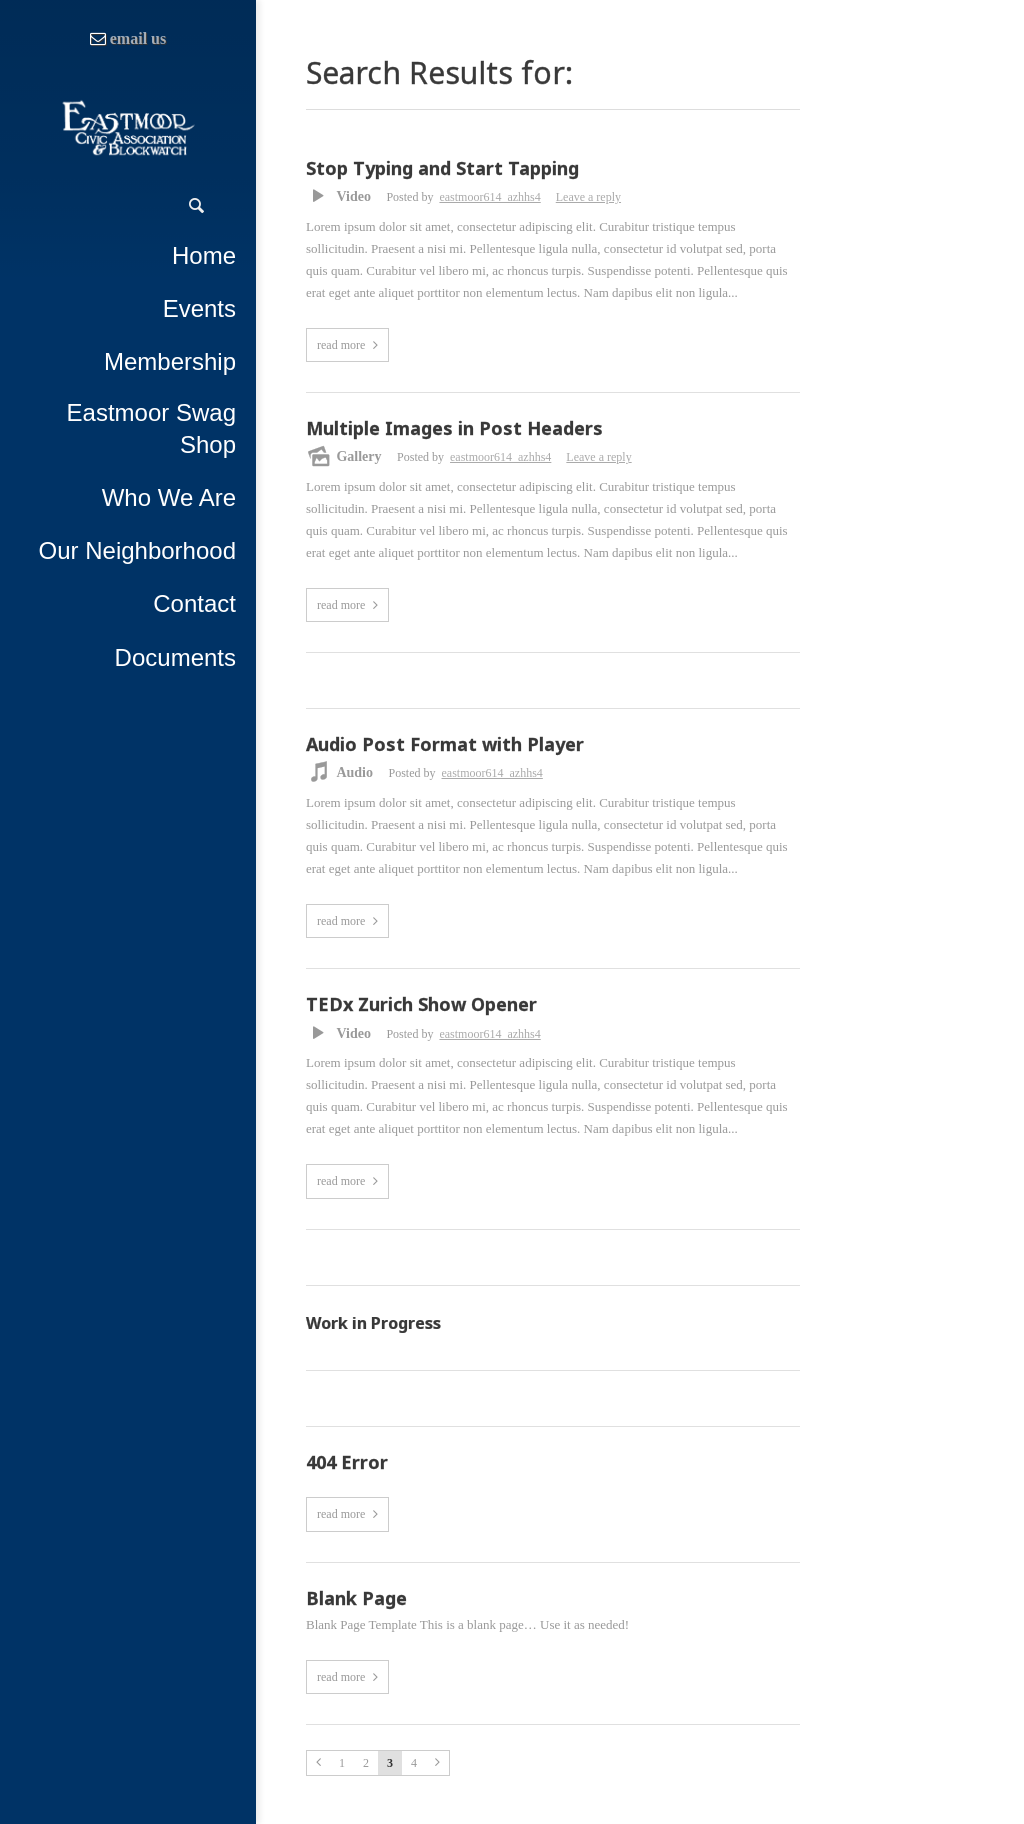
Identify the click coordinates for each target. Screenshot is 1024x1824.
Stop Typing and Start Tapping (442, 169)
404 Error (347, 1463)
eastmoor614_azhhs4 (489, 197)
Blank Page (356, 1599)
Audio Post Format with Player (445, 745)
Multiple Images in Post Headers (454, 429)
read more (341, 345)
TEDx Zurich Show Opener (421, 1005)
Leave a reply (588, 197)
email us (138, 38)
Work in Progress (373, 1323)
